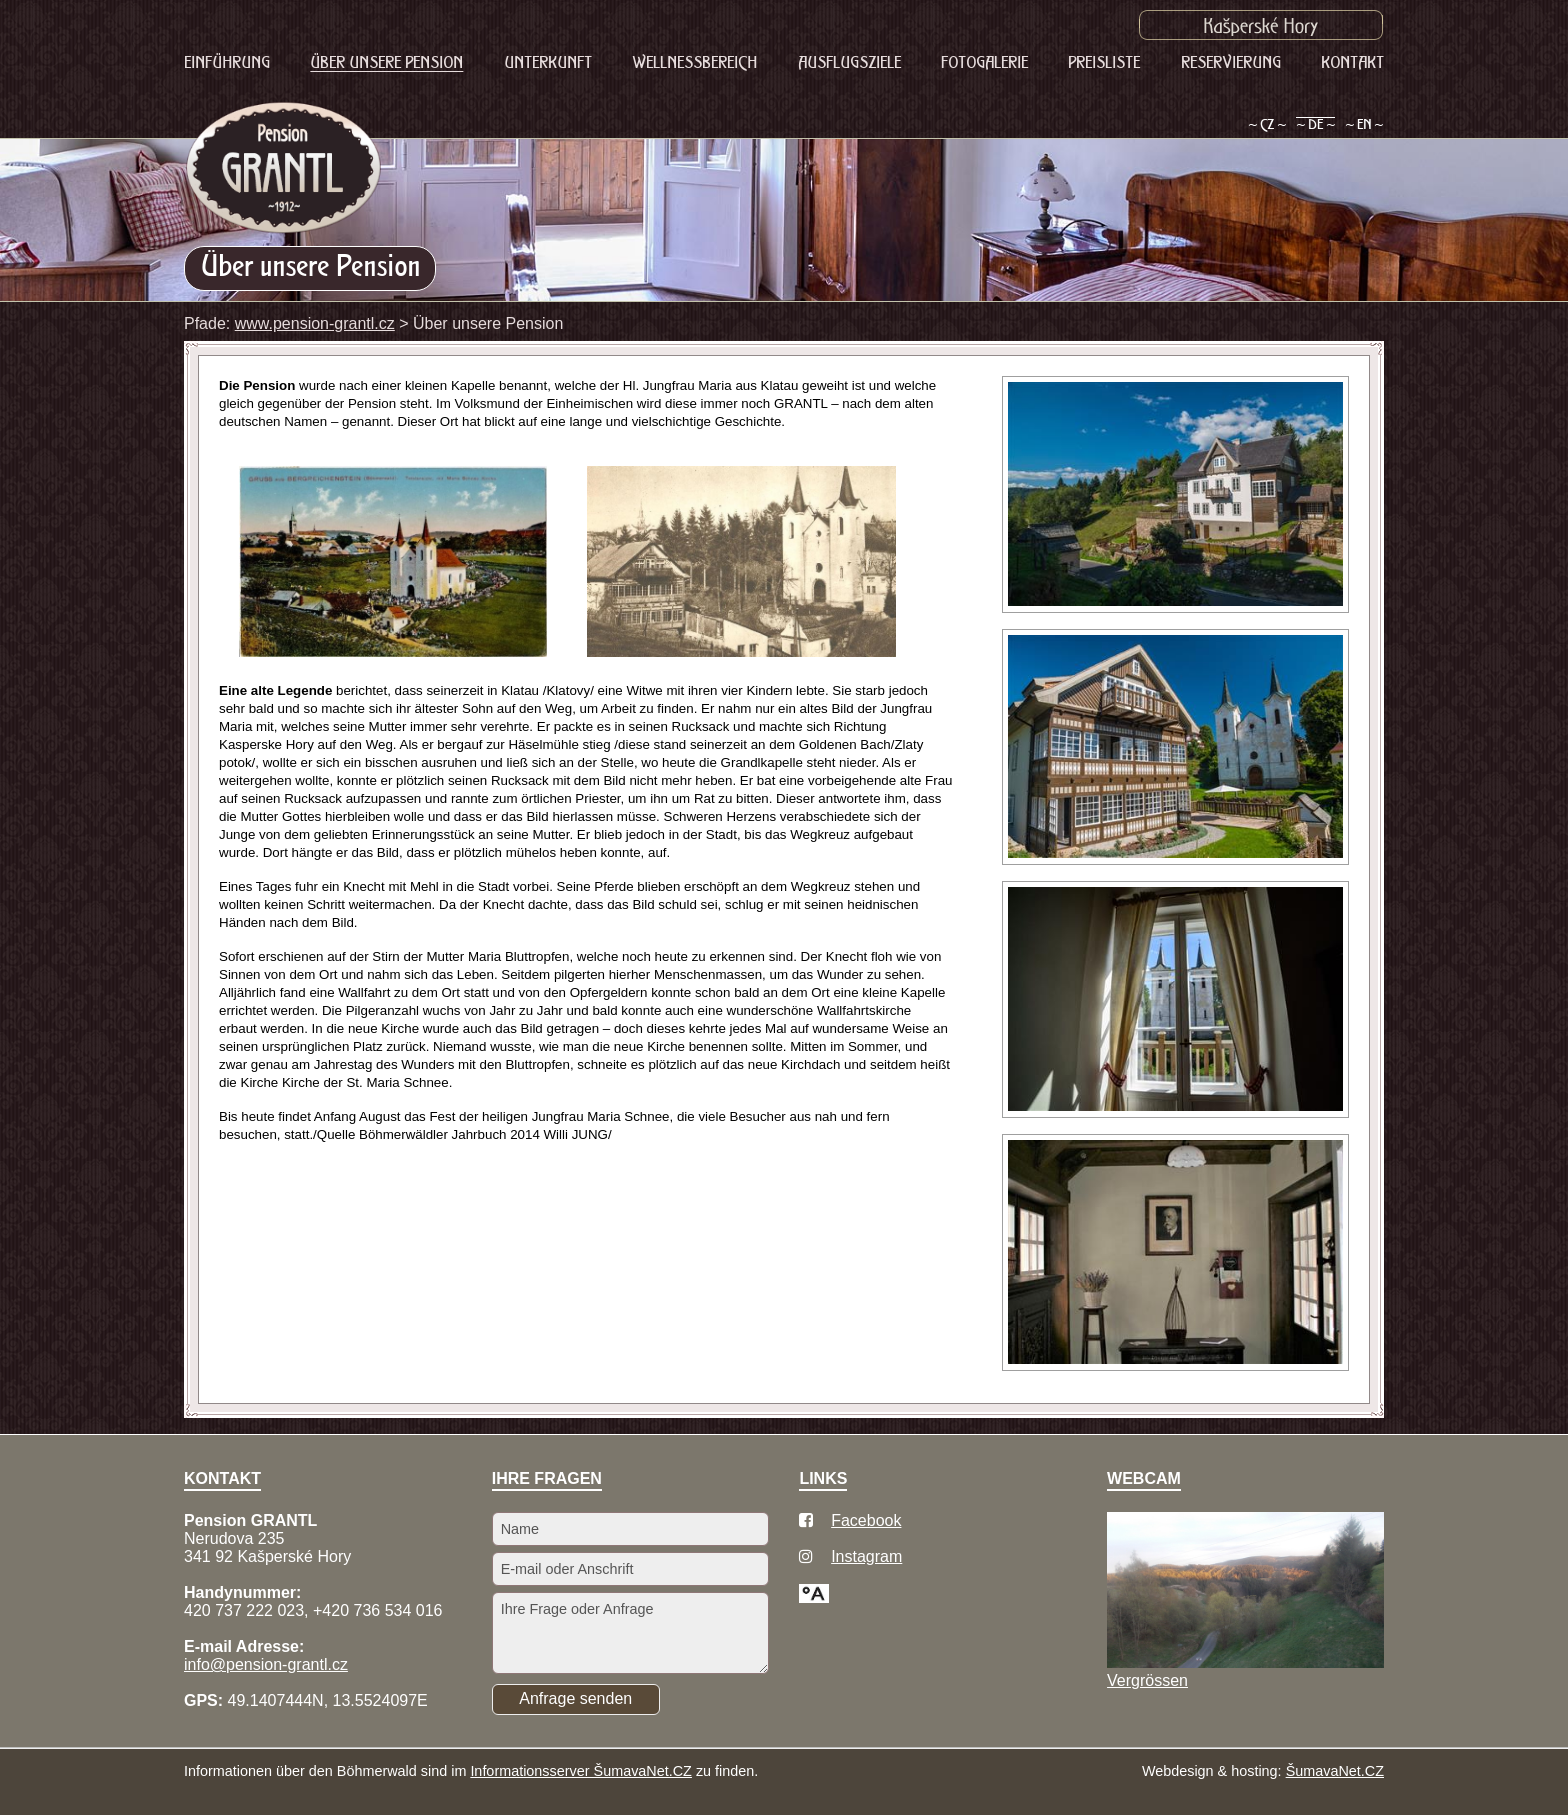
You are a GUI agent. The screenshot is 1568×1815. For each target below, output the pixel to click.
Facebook (866, 1520)
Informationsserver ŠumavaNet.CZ (581, 1771)
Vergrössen (1147, 1680)
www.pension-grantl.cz (315, 323)
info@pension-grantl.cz (266, 1664)
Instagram (866, 1556)
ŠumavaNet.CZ (1335, 1771)
